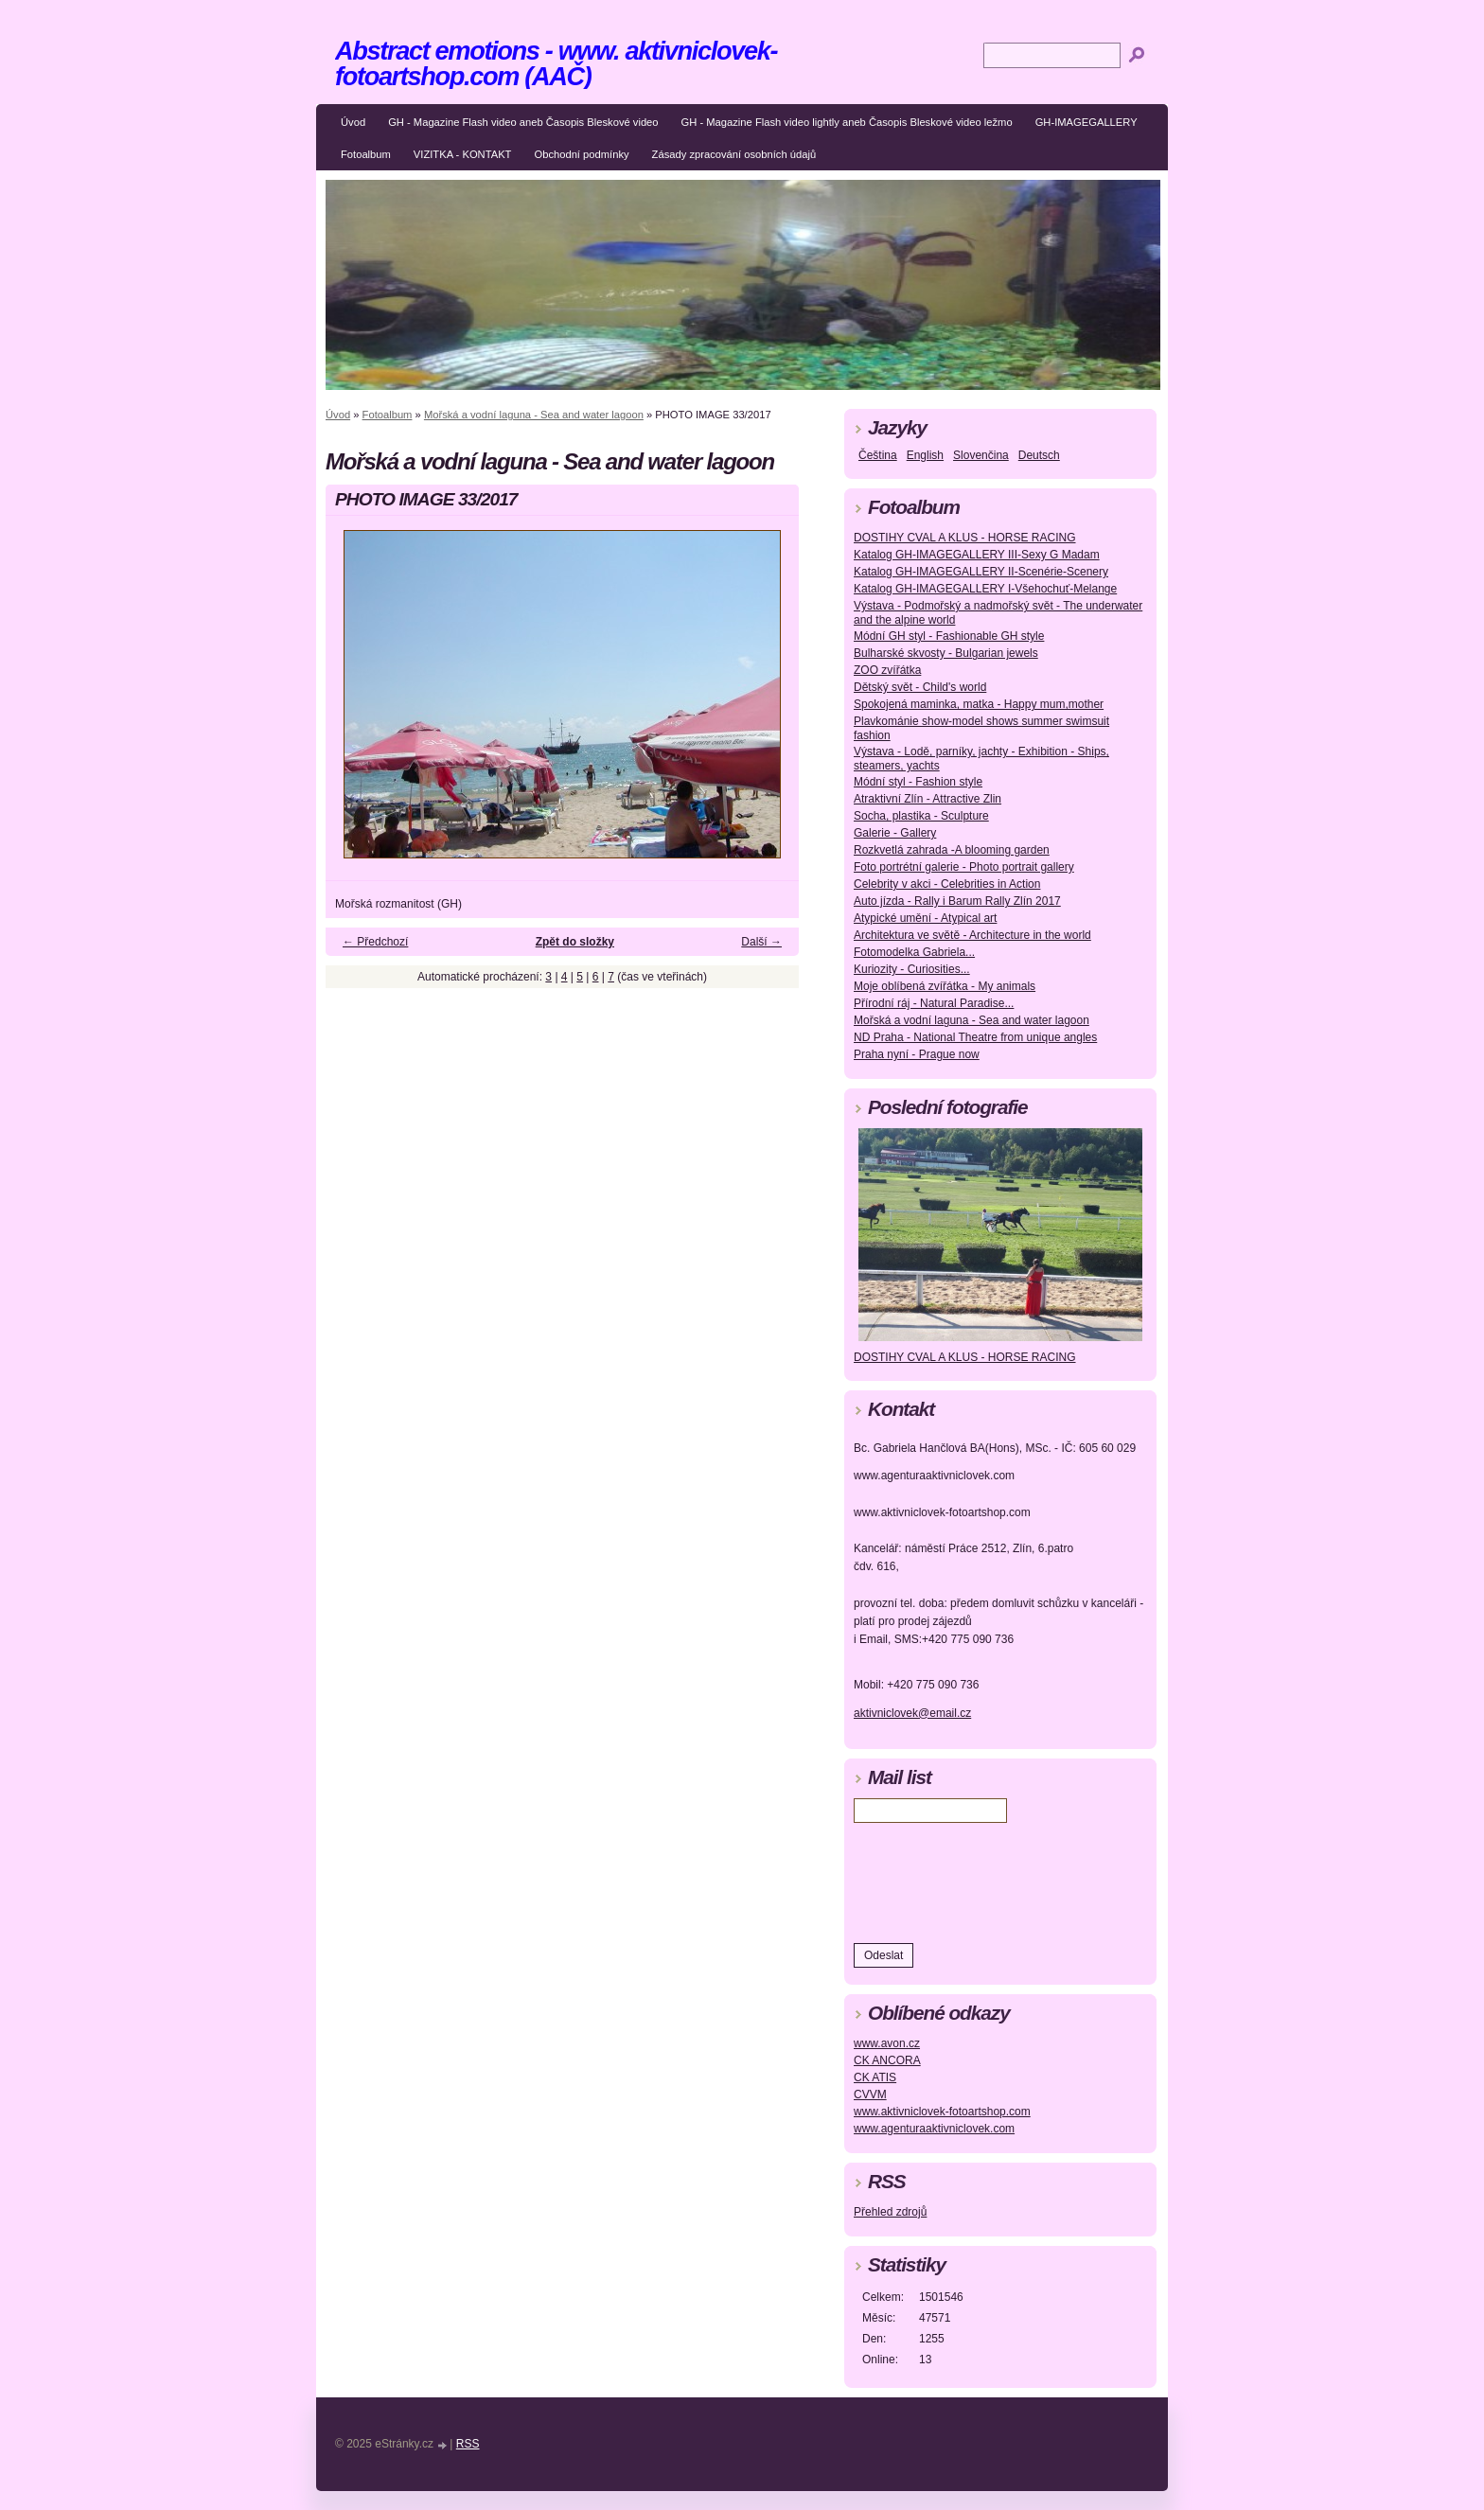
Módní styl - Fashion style (918, 781)
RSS (468, 2443)
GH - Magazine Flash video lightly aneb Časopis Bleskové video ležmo (847, 122)
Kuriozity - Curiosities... (912, 969)
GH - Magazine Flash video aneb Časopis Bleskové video (523, 122)
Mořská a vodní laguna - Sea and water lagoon (534, 414)
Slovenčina (981, 455)
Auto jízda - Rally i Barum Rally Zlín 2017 (957, 901)
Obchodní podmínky (581, 154)
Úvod (353, 122)
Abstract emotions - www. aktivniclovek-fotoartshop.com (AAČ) (556, 63)
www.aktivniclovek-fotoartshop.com (942, 2111)
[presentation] (997, 1879)
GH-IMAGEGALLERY (1086, 122)
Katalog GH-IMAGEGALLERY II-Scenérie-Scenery (981, 571)
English (925, 455)
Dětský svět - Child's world (920, 687)
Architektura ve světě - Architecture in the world (972, 935)
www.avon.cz (887, 2043)
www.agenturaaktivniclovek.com (934, 2128)
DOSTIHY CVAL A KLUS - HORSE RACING (965, 537)
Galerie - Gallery (895, 833)
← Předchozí (375, 941)
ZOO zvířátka (887, 670)
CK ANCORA (887, 2060)
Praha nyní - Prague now (917, 1054)
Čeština (877, 455)
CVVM (870, 2094)
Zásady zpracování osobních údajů (734, 154)
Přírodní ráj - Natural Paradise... (934, 1003)
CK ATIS (875, 2077)
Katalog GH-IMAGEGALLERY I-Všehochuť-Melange (985, 588)
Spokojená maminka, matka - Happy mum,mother (979, 704)
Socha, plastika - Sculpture (921, 815)
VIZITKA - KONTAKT (463, 154)
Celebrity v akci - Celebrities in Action (947, 884)
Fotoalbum (366, 154)
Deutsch (1039, 455)
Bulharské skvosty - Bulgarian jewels (946, 653)
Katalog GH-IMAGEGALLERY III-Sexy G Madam (977, 554)
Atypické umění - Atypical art (925, 918)
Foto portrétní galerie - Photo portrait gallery (964, 867)
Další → (761, 941)
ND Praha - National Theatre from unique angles (975, 1037)
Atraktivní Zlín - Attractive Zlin (927, 798)
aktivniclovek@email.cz (912, 1713)
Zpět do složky (575, 941)
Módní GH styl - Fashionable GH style (949, 636)
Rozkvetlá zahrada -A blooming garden (952, 850)
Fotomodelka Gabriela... (914, 952)
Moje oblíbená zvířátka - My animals (944, 986)
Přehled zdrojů (890, 2211)
